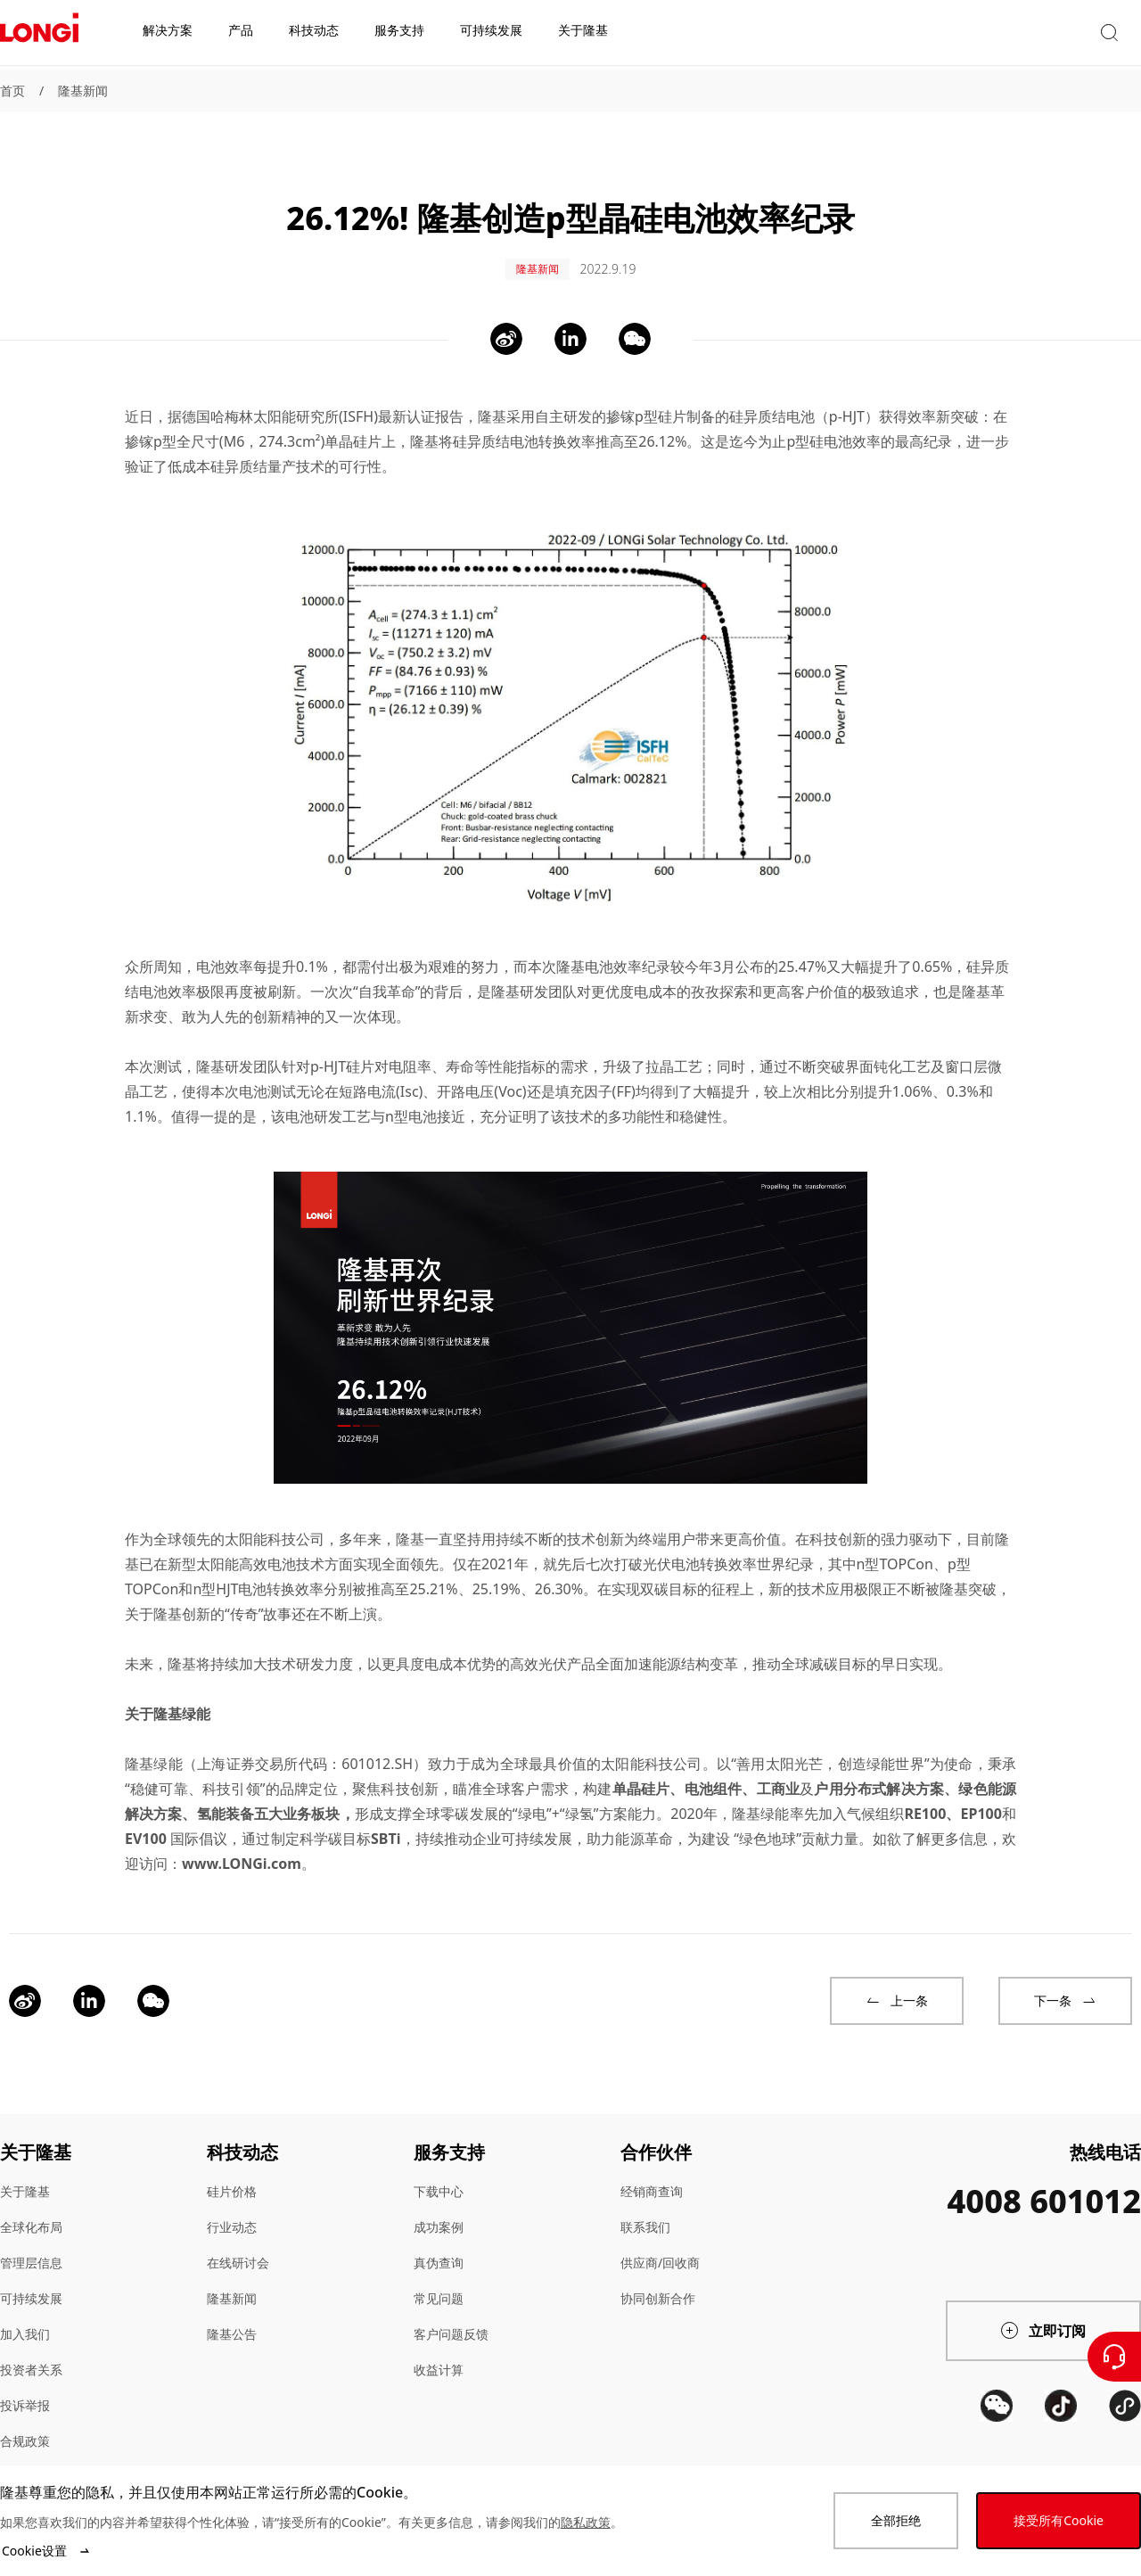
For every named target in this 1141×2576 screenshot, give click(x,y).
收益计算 (439, 2344)
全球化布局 (31, 2201)
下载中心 (439, 2166)
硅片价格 (232, 2166)
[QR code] (997, 2447)
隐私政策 (586, 2522)
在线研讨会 (238, 2237)
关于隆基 (25, 2166)
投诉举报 (25, 2380)
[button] (976, 34)
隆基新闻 (83, 90)
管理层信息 (31, 2237)
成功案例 (439, 2201)
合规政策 (25, 2415)
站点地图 (25, 2451)
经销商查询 (651, 2166)
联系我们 (645, 2201)
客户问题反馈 (451, 2308)
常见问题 (439, 2273)
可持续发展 (31, 2273)
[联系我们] (1114, 2357)
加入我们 (25, 2308)
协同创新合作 (657, 2273)
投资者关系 (31, 2344)
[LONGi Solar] (39, 35)
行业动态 (232, 2201)
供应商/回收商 (660, 2237)
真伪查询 (439, 2237)
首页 (12, 90)
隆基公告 (232, 2308)
